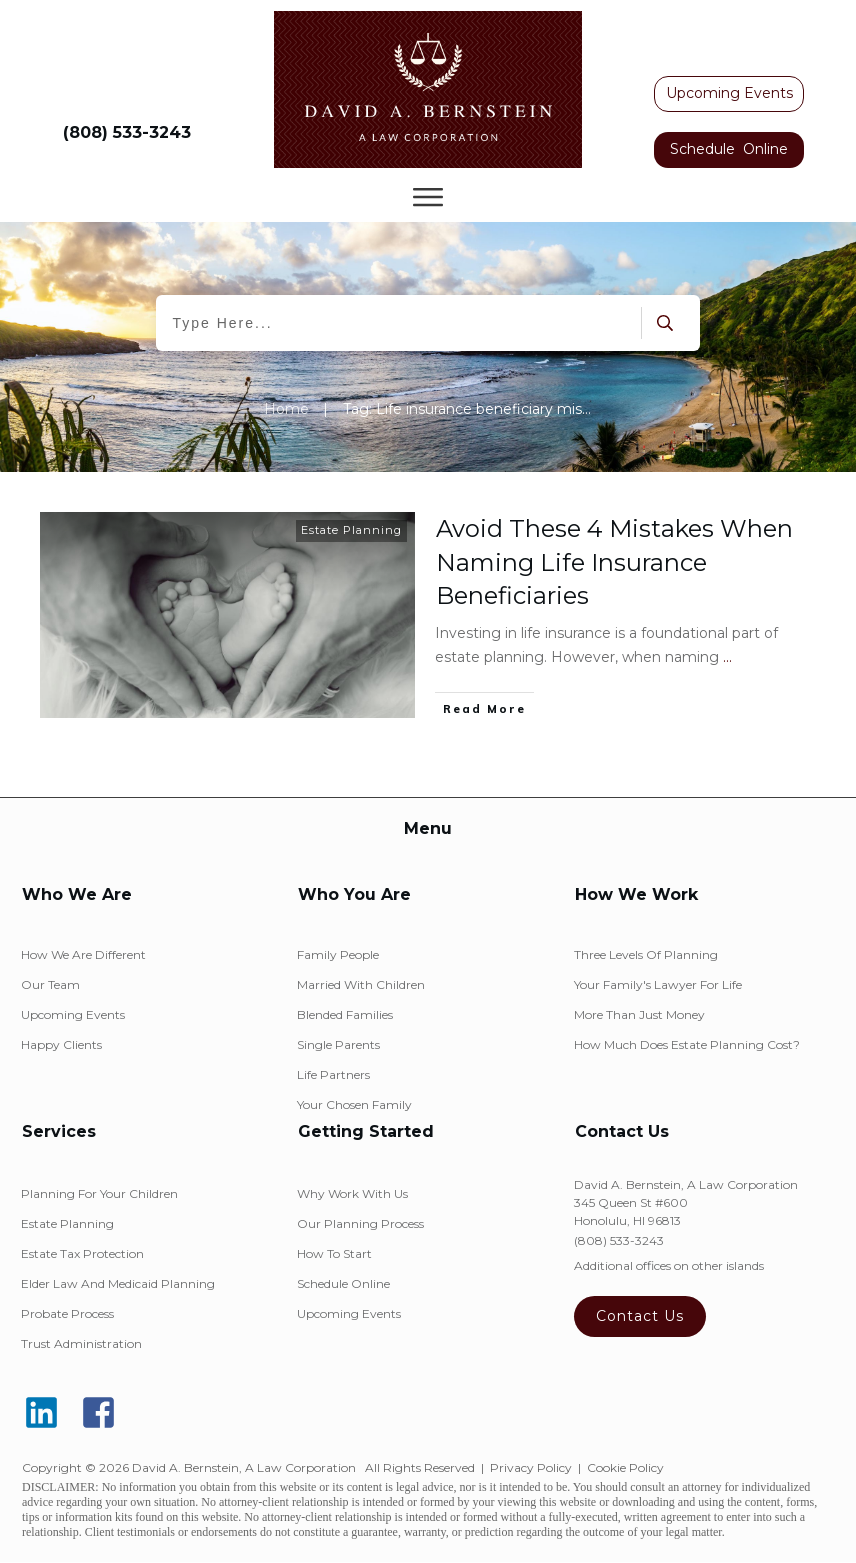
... (727, 657)
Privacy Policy (531, 1467)
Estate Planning (351, 530)
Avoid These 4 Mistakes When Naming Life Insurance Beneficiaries (614, 562)
